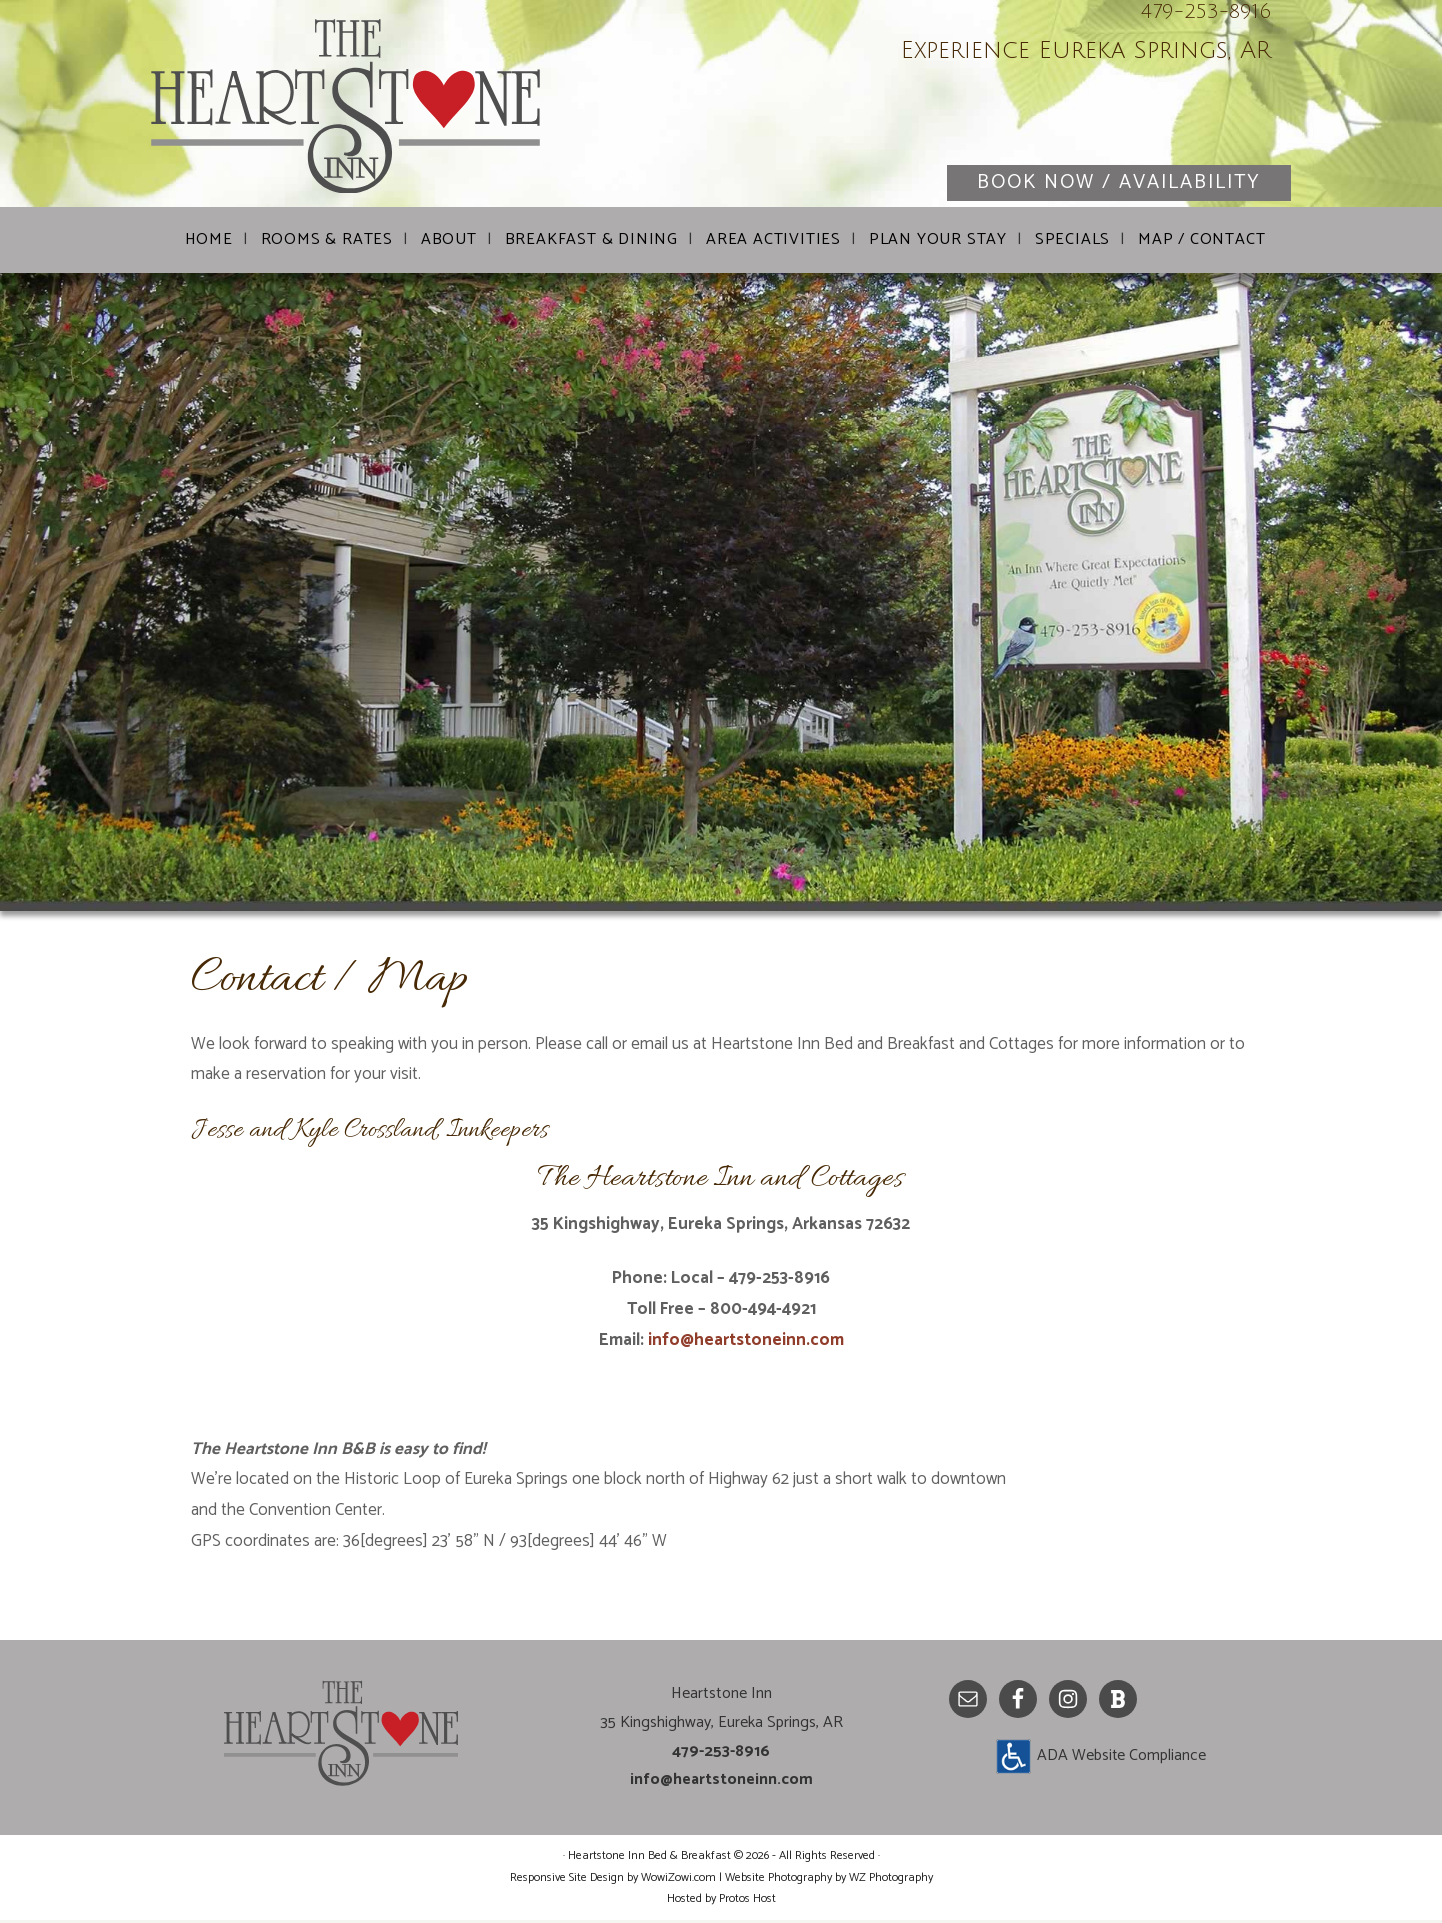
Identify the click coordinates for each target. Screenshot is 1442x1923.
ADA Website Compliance (1122, 1758)
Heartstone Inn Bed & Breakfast (391, 110)
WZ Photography (891, 1880)
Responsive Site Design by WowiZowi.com (613, 1880)
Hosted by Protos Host (721, 1901)
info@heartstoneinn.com (746, 1343)
